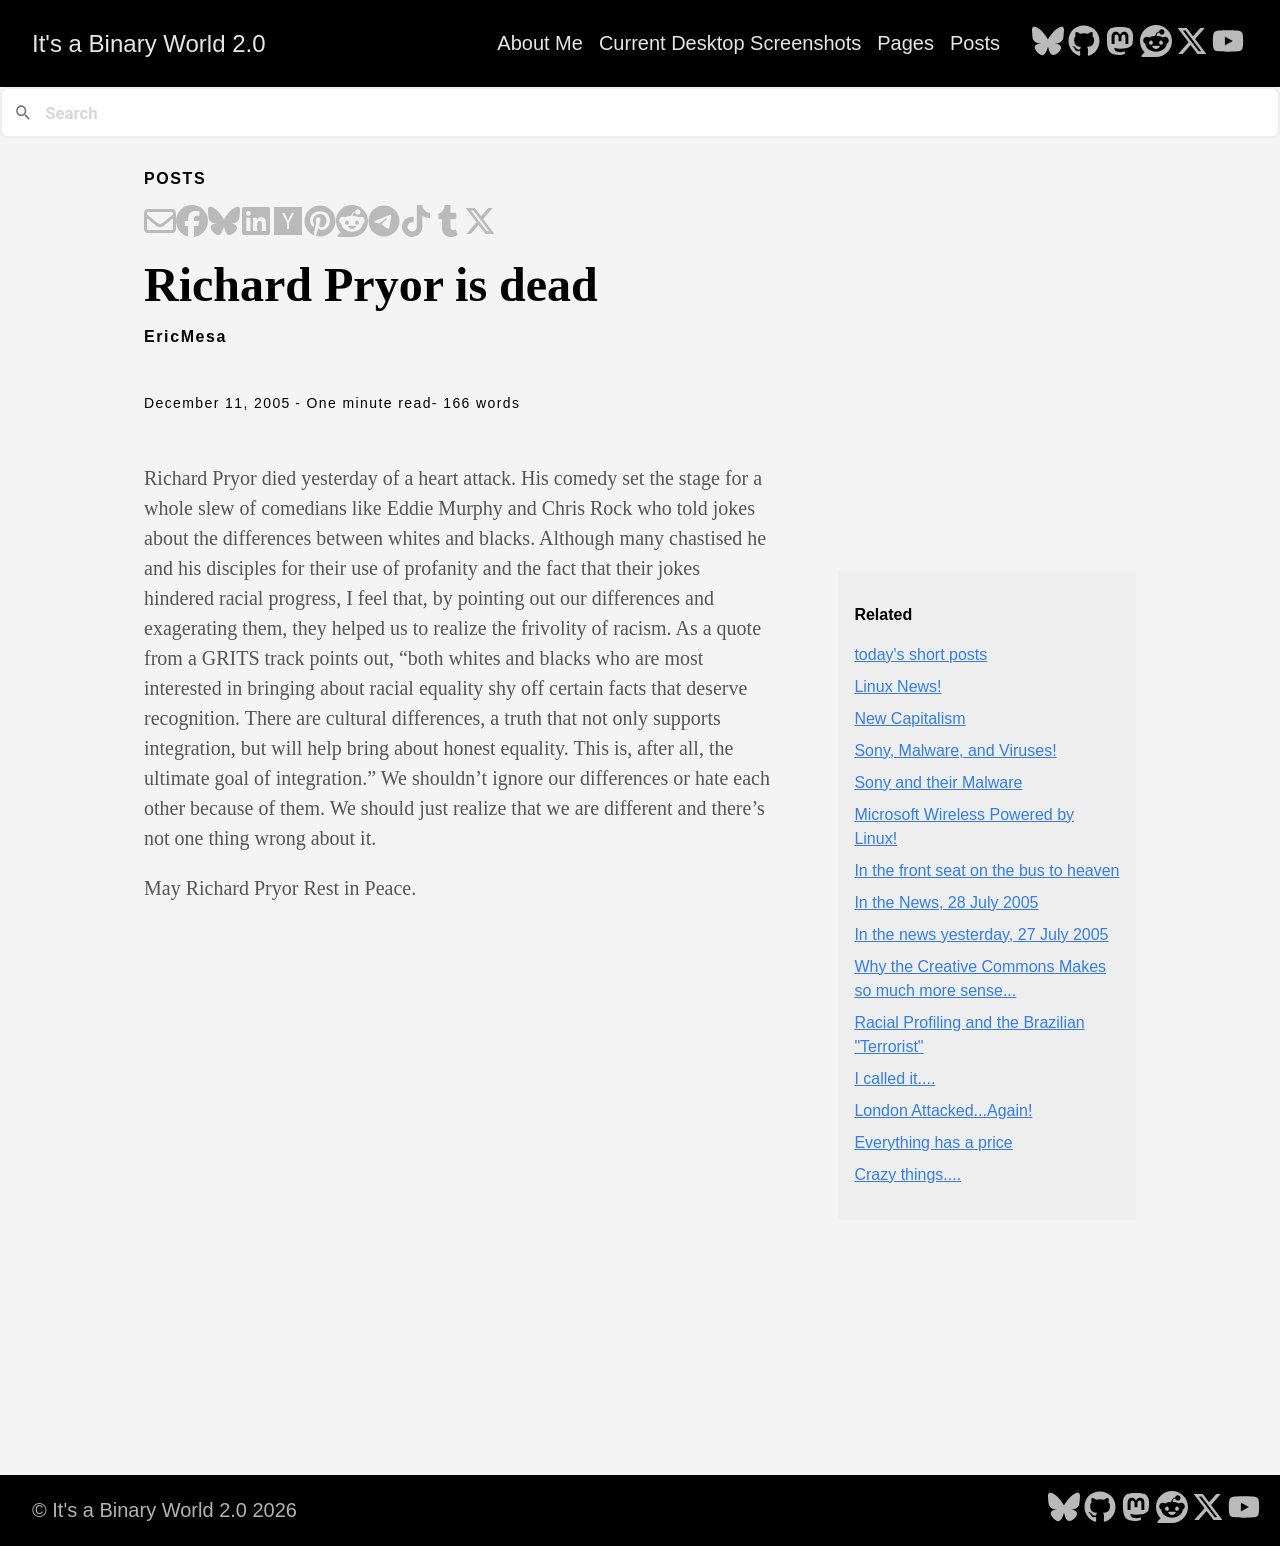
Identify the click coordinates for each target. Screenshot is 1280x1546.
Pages (905, 43)
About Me (540, 43)
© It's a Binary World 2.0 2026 (164, 1510)
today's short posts (920, 654)
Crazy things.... (907, 1174)
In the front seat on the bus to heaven (986, 870)
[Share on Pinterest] (320, 223)
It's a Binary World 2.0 (149, 43)
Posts (975, 43)
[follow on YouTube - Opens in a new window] (1228, 43)
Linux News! (897, 686)
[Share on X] (480, 223)
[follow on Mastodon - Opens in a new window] (1120, 43)
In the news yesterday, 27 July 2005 (981, 934)
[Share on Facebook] (192, 223)
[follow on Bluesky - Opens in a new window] (1048, 43)
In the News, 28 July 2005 (946, 902)
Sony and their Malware (938, 782)
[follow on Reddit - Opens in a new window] (1156, 43)
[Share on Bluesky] (224, 223)
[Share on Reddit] (352, 223)
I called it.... (894, 1078)
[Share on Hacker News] (288, 223)
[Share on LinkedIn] (256, 223)
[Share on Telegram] (384, 223)
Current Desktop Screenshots (730, 43)
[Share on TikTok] (416, 223)
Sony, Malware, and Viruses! (955, 750)
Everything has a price (933, 1142)
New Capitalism (909, 718)
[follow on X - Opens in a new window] (1192, 43)
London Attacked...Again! (943, 1110)
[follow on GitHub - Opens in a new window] (1084, 43)
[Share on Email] (160, 223)
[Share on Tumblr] (448, 223)
